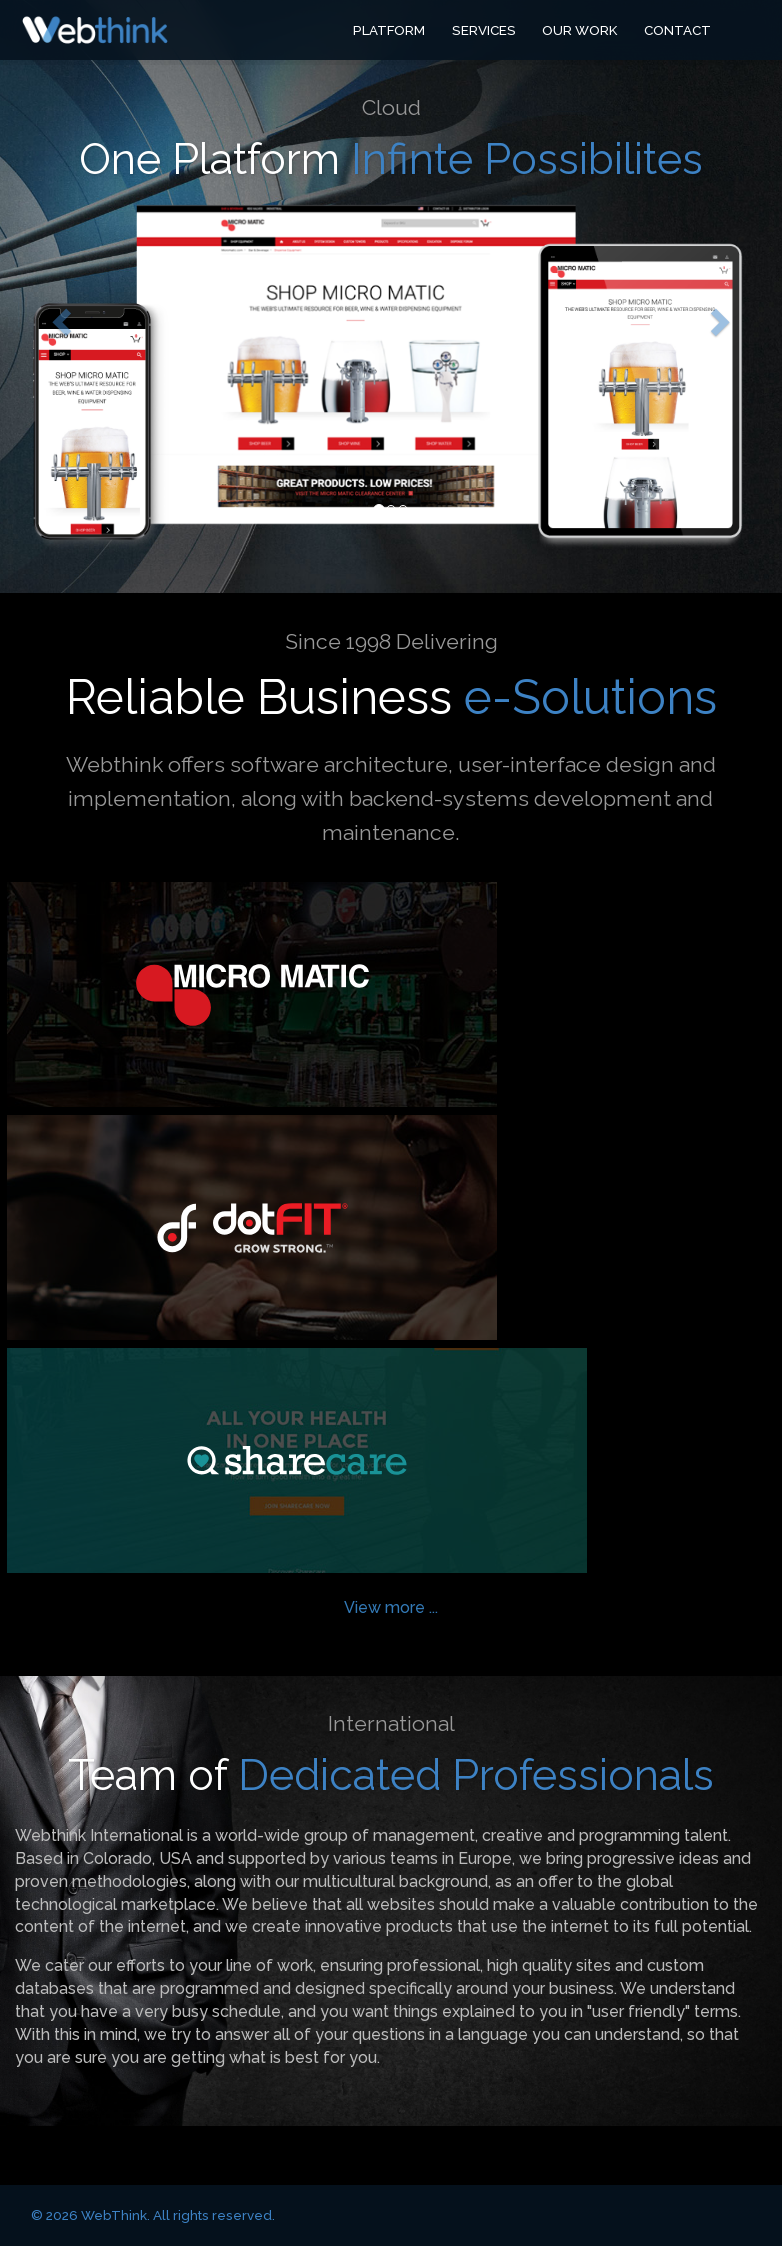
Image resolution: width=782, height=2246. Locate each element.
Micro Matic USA (252, 994)
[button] (58, 316)
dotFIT (252, 1227)
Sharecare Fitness (297, 1460)
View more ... (391, 1607)
